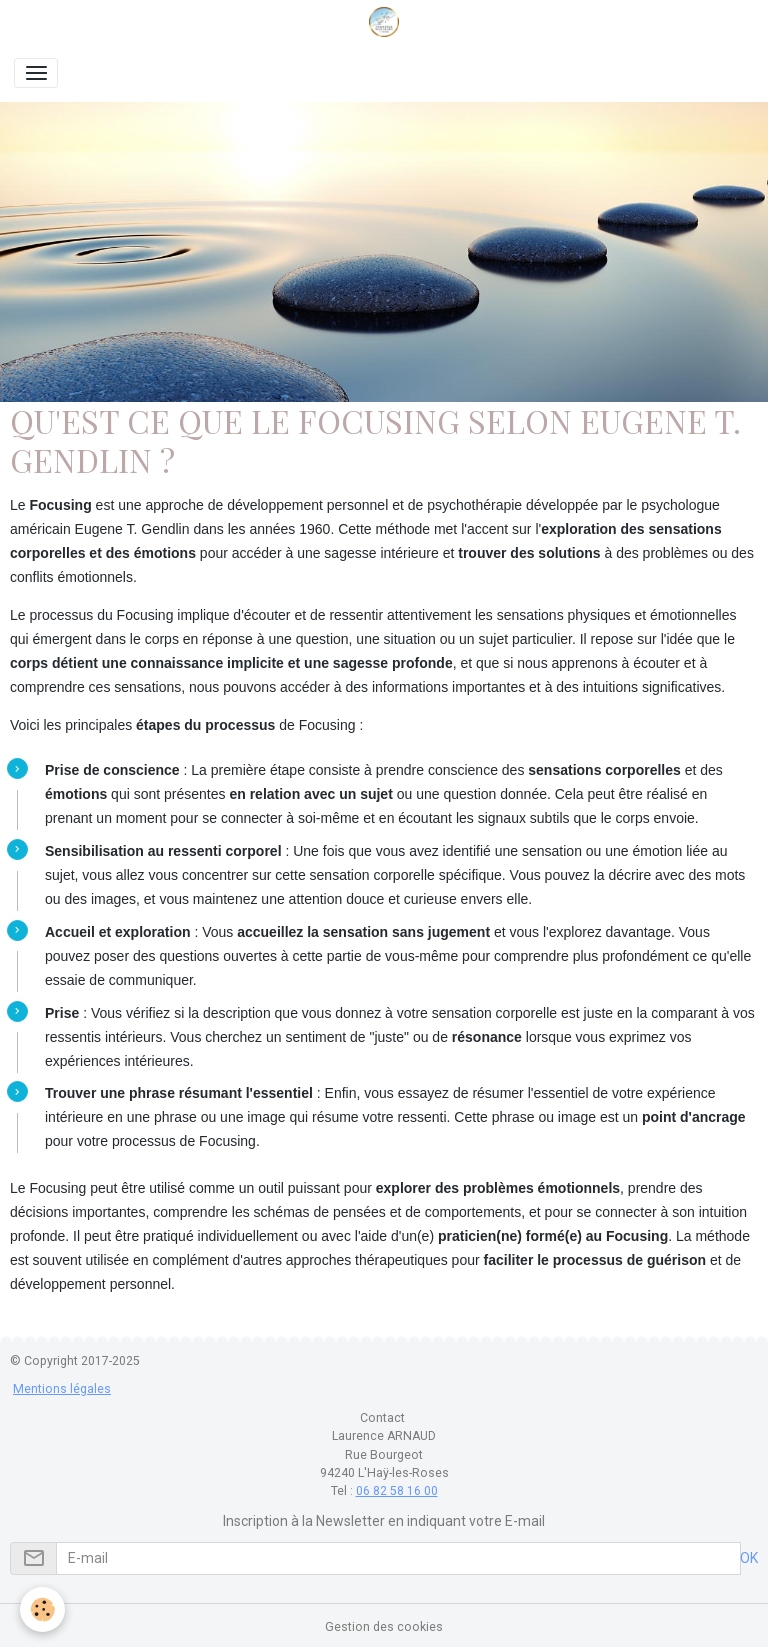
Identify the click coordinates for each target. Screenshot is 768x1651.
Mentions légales (62, 1389)
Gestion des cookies (384, 1627)
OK (749, 1558)
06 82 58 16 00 (397, 1491)
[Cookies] (42, 1609)
